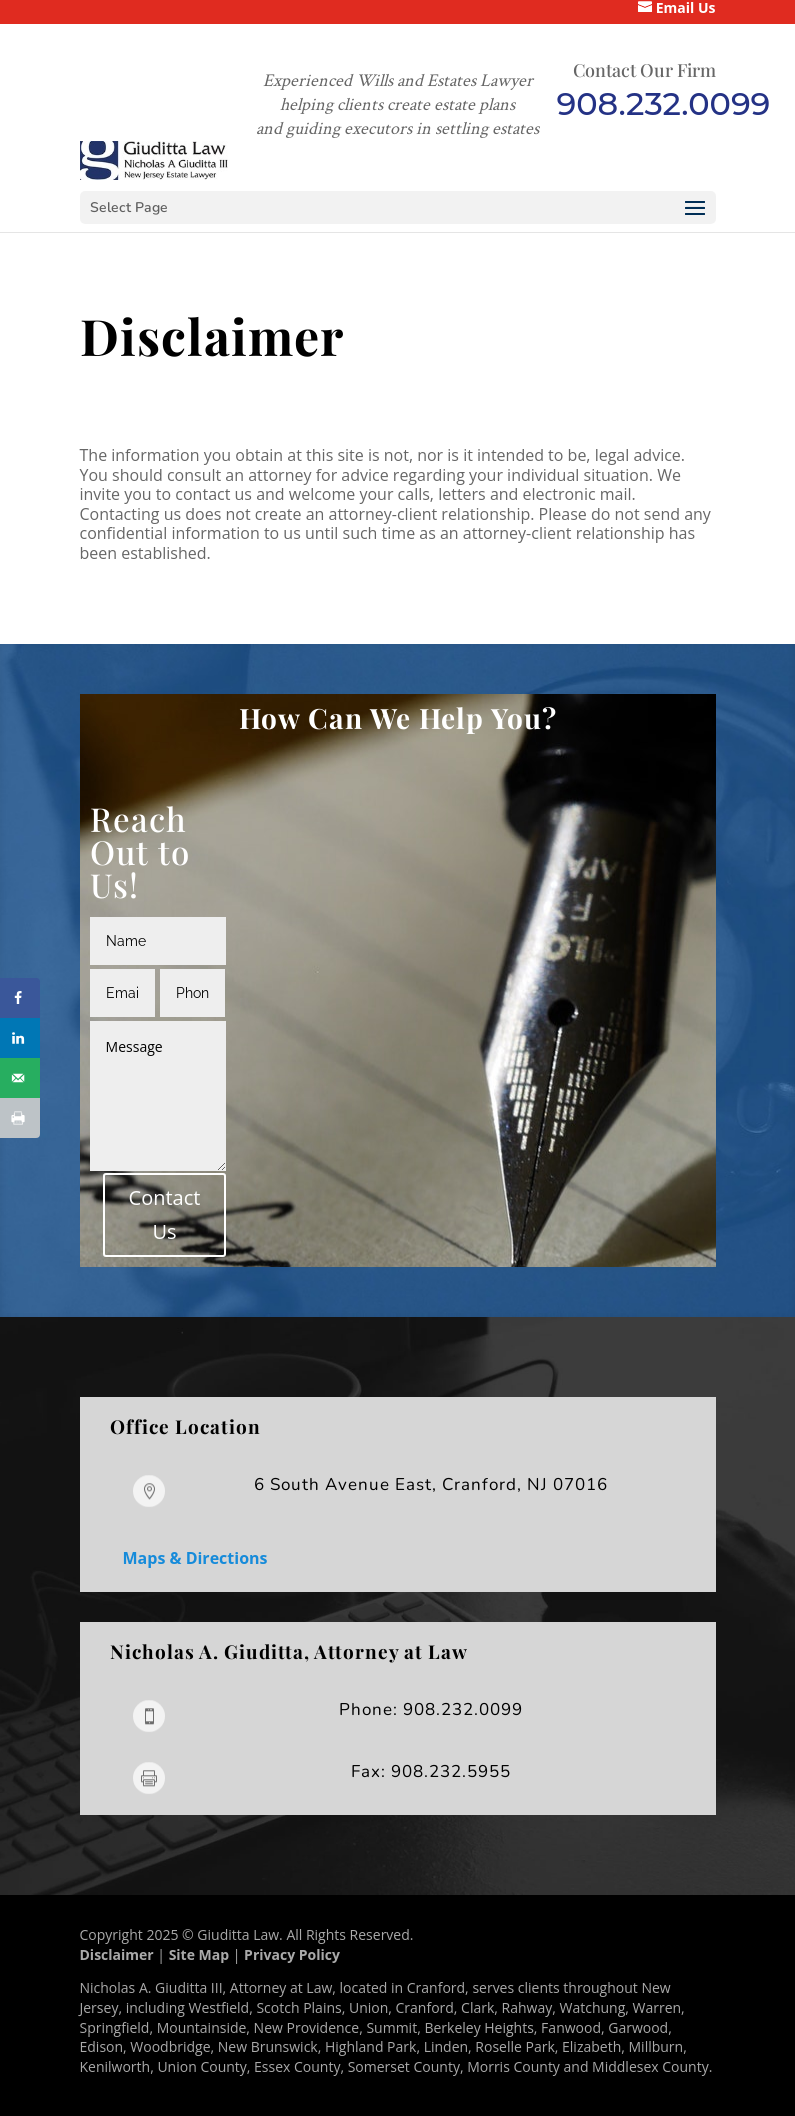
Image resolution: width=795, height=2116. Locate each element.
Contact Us (165, 1214)
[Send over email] (20, 1078)
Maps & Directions (195, 1558)
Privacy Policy (292, 1954)
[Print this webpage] (20, 1118)
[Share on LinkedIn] (20, 1038)
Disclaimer (117, 1954)
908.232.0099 (664, 103)
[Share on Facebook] (20, 998)
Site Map (199, 1954)
